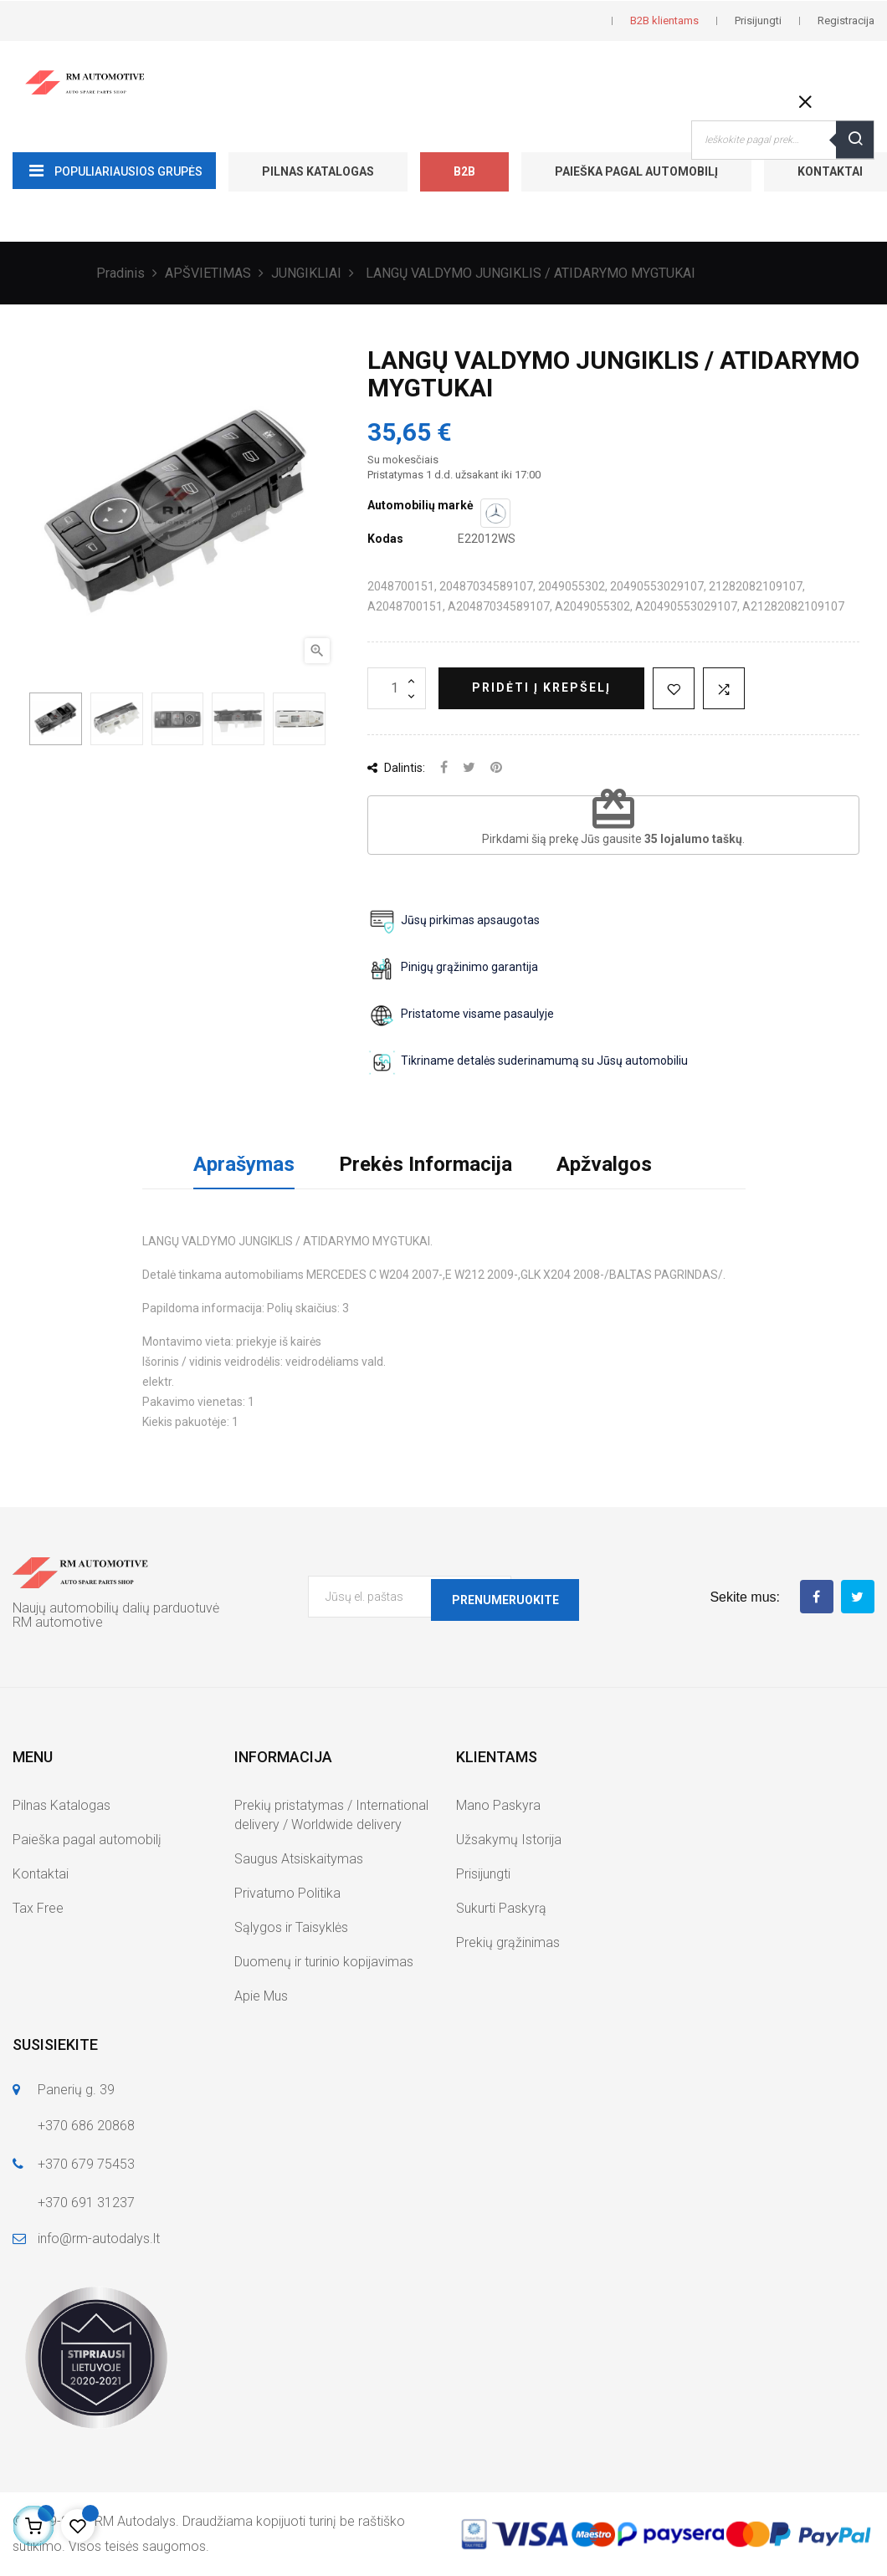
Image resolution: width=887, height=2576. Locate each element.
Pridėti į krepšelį (541, 687)
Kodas (385, 538)
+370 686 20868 (86, 2126)
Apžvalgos (604, 1164)
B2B (464, 171)
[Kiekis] (396, 688)
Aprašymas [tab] (244, 1164)
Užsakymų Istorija (508, 1840)
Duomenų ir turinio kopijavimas (323, 1962)
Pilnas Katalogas (318, 171)
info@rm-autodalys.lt (99, 2238)
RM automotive (58, 1622)
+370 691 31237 (86, 2203)
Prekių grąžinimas (508, 1942)
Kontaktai (41, 1874)
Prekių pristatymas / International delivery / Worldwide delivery (331, 1814)
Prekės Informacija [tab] (425, 1164)
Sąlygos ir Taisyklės (291, 1927)
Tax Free (38, 1908)
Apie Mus (261, 1996)
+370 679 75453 (86, 2164)
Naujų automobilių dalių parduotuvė (116, 1608)
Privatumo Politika (287, 1893)
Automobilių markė (420, 505)
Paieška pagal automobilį (636, 171)
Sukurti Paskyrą (501, 1908)
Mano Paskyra (498, 1805)
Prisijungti (483, 1874)
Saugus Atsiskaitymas (298, 1859)
